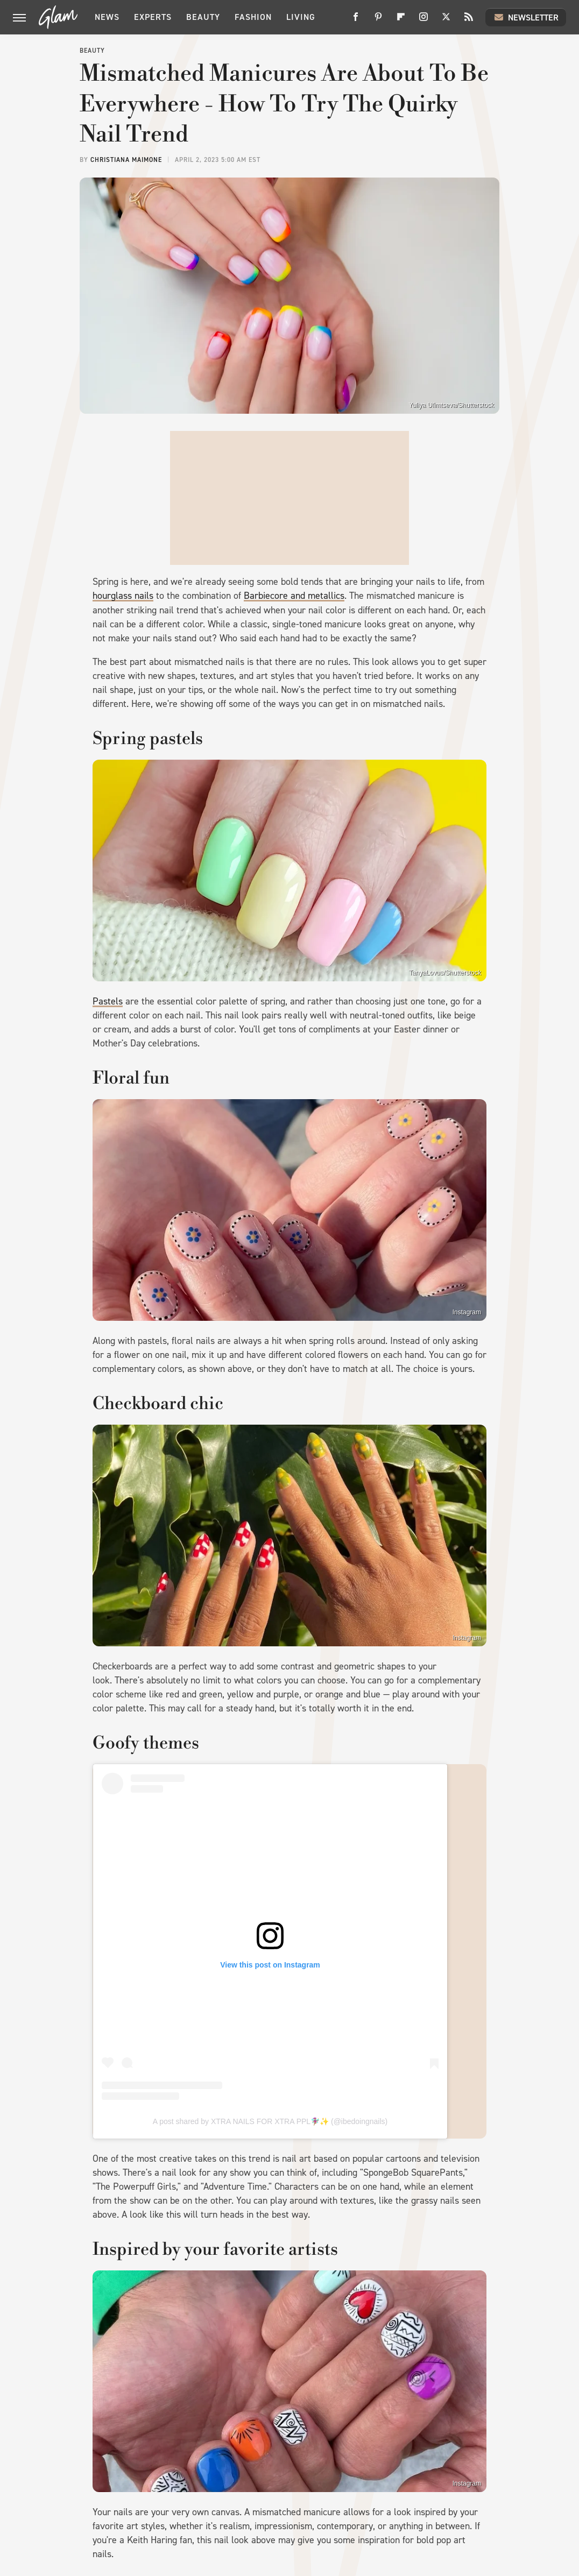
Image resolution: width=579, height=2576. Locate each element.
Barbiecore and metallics (294, 595)
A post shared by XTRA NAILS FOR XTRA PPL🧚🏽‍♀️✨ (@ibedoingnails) (270, 2121)
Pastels (108, 1001)
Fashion (253, 17)
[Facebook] (356, 20)
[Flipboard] (401, 20)
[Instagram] (423, 20)
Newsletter (526, 17)
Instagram (467, 1312)
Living (300, 17)
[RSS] (469, 20)
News (107, 17)
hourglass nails (123, 595)
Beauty (203, 17)
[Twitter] (446, 20)
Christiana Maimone (126, 159)
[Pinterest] (378, 20)
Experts (153, 17)
